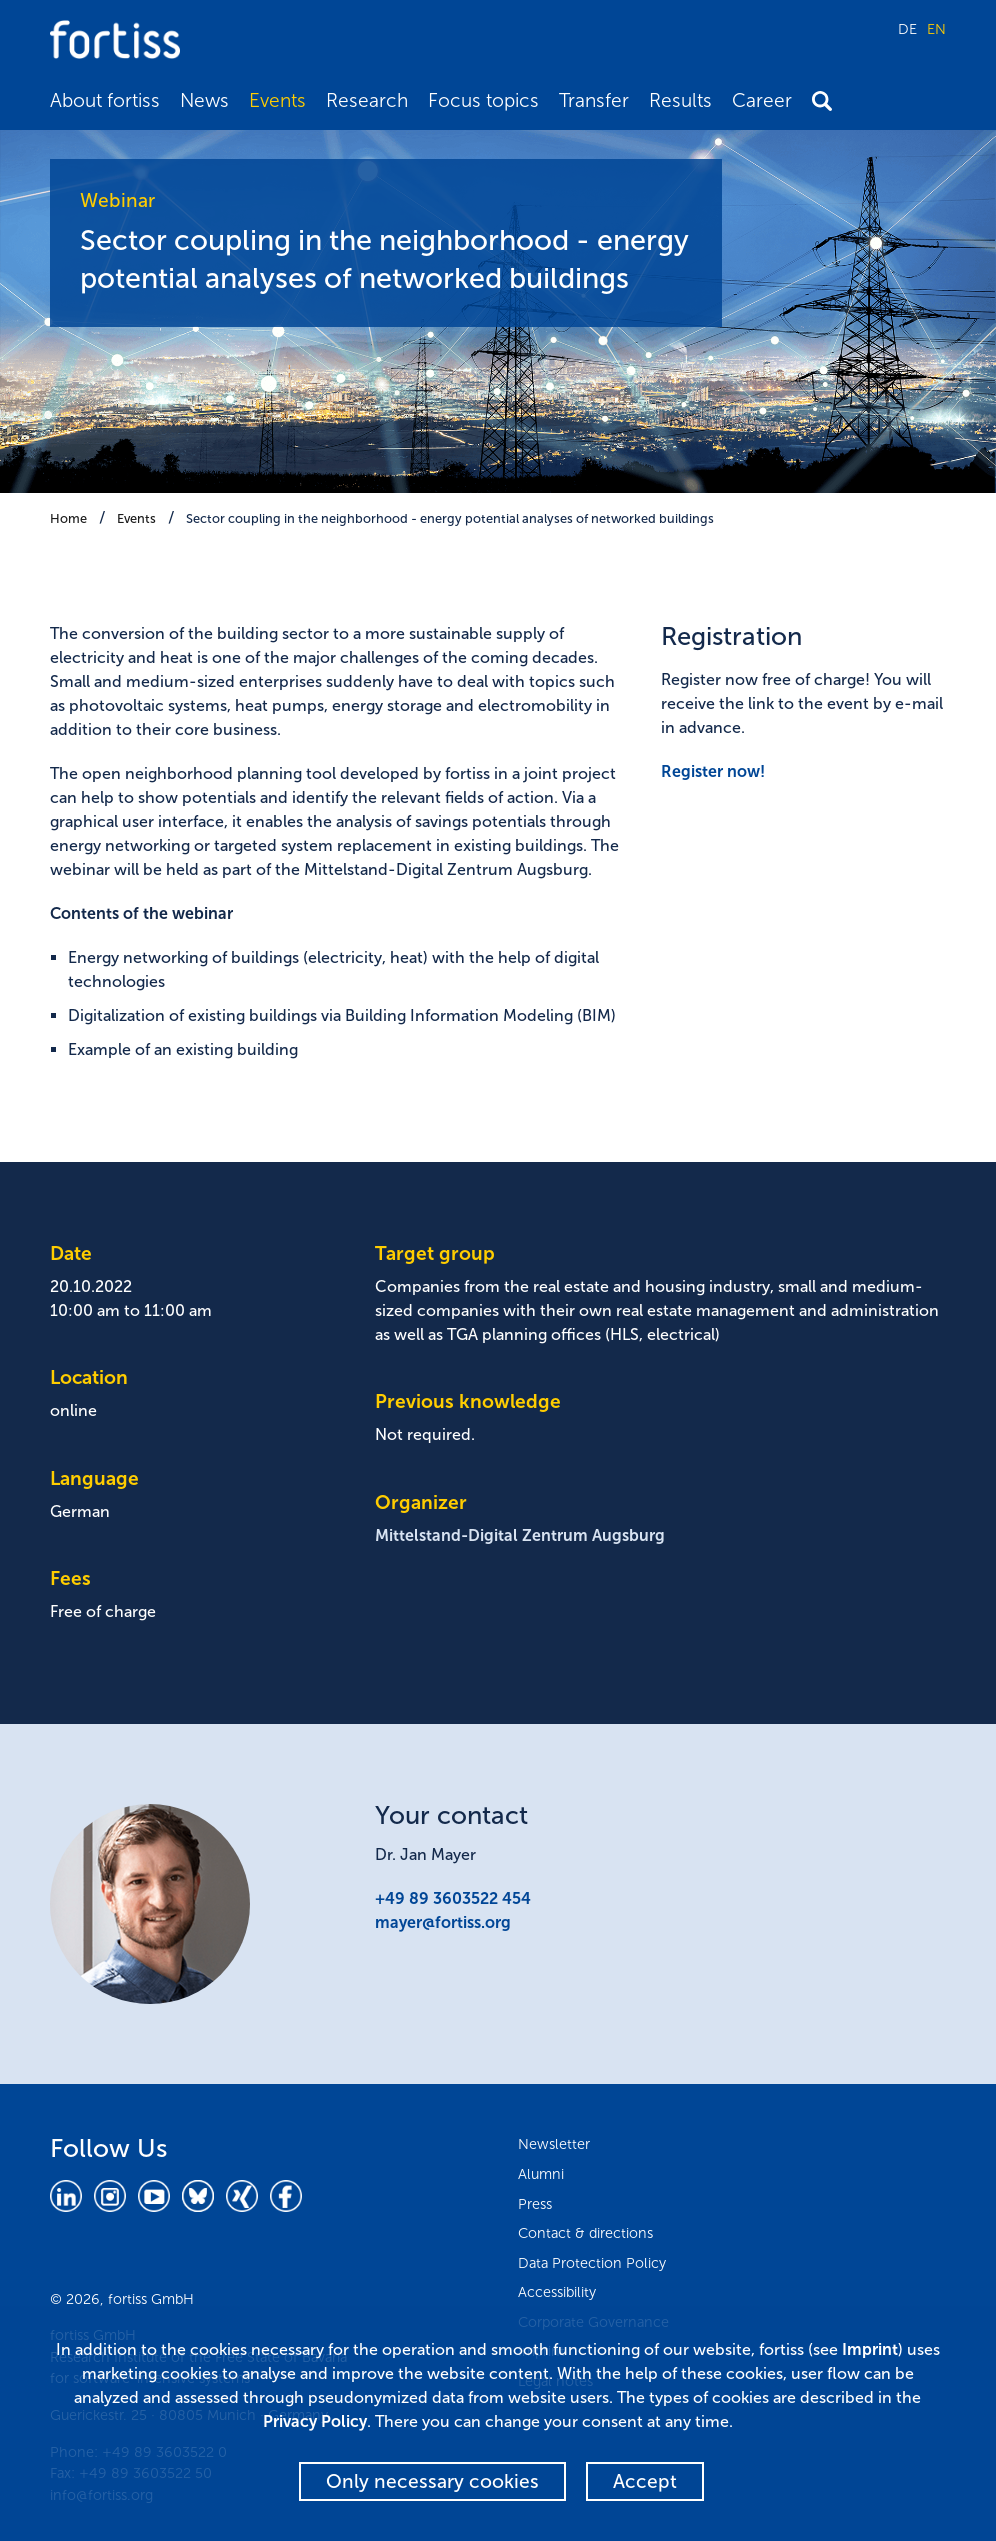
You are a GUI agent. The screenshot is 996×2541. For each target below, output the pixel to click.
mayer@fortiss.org (443, 1922)
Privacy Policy (315, 2421)
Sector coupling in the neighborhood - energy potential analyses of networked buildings (450, 518)
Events (277, 100)
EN (936, 29)
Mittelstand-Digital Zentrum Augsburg (520, 1535)
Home (68, 518)
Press (535, 2204)
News (204, 100)
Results (680, 100)
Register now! (713, 771)
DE (907, 29)
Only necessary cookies (432, 2481)
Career (762, 100)
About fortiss (105, 100)
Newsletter (554, 2144)
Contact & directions (585, 2233)
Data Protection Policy (592, 2263)
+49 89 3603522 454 (453, 1898)
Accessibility (557, 2292)
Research (367, 100)
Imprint (870, 2349)
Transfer (594, 100)
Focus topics (483, 100)
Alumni (541, 2174)
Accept (645, 2481)
